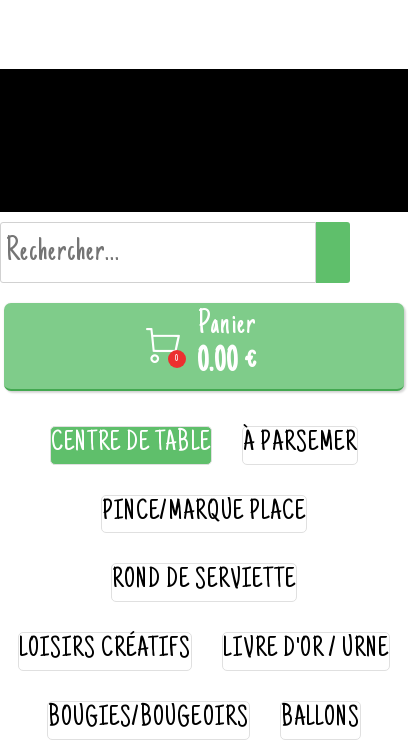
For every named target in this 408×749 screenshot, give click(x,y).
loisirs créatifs (105, 650)
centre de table (131, 444)
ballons (320, 719)
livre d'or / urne (306, 650)
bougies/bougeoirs (148, 719)
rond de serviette (204, 581)
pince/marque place (204, 513)
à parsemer (300, 444)
